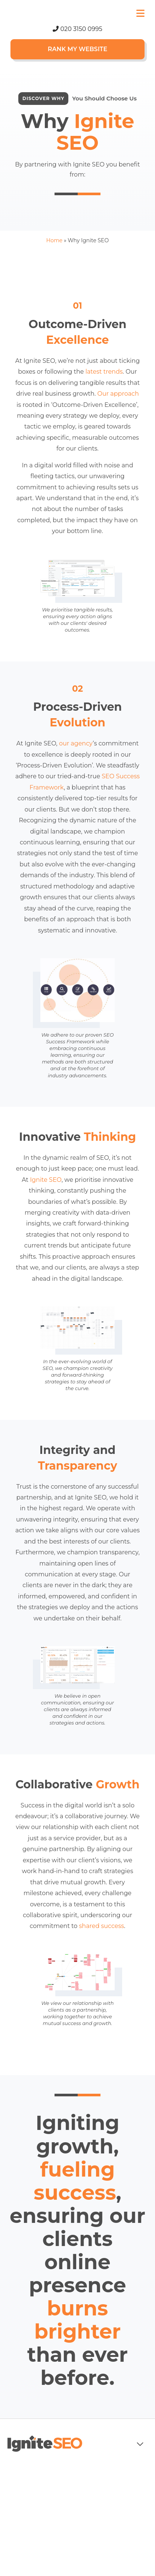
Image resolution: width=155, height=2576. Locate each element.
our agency (76, 743)
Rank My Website (77, 49)
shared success (101, 1925)
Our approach (118, 393)
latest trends (104, 371)
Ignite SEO (45, 1179)
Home (54, 240)
